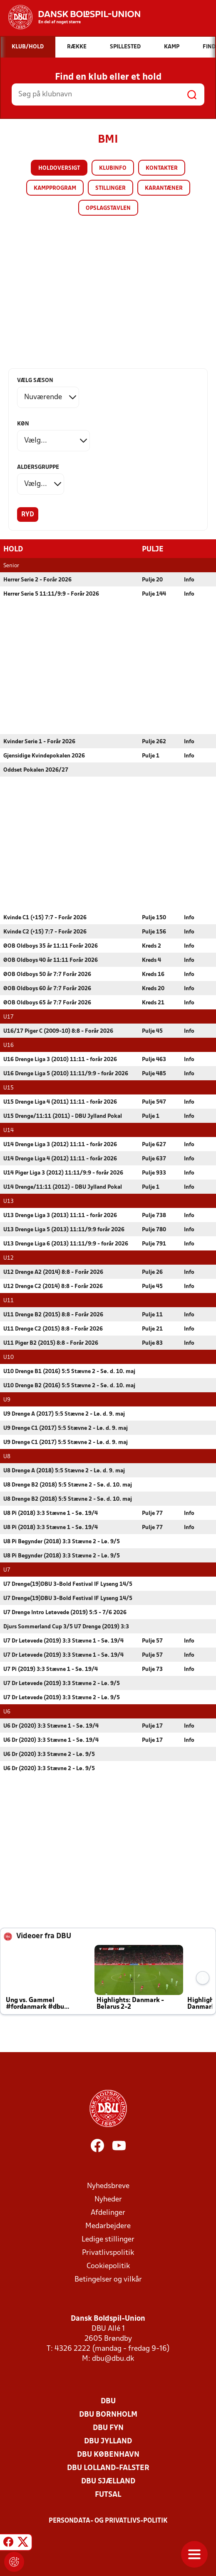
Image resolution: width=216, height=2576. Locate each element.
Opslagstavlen (108, 208)
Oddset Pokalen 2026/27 (35, 769)
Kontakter (162, 168)
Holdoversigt (59, 168)
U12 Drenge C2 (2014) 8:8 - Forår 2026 (53, 1286)
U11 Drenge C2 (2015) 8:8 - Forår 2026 (53, 1328)
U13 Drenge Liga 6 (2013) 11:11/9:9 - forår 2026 (65, 1243)
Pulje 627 (154, 1144)
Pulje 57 (152, 1640)
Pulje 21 (152, 1328)
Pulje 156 (154, 931)
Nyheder (108, 2199)
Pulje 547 (154, 1101)
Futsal (108, 2494)
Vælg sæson (35, 380)
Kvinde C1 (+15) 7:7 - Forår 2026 (45, 917)
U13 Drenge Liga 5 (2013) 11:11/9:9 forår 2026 (63, 1229)
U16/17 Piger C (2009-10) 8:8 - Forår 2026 (58, 1031)
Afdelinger (108, 2212)
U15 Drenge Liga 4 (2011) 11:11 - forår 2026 (60, 1101)
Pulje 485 (154, 1073)
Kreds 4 (151, 960)
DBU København (108, 2454)
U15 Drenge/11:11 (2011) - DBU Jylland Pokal (62, 1116)
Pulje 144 (154, 593)
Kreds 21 (153, 1002)
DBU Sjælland (108, 2481)
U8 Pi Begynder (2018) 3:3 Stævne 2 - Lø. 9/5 (61, 1541)
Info (189, 579)
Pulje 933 (154, 1172)
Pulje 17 (152, 1725)
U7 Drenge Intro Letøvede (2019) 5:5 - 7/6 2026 (65, 1612)
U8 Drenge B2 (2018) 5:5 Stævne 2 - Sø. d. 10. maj (67, 1484)
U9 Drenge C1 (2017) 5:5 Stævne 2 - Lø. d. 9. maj (65, 1428)
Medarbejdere (108, 2225)
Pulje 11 (152, 1314)
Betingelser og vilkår (108, 2279)
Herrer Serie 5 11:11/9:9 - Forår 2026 (51, 593)
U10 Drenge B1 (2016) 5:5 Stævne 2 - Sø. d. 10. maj (69, 1371)
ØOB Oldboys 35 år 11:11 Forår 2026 (50, 945)
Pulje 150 (154, 917)
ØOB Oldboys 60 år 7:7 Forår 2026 (47, 988)
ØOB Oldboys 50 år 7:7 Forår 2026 (47, 974)
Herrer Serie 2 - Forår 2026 (37, 579)
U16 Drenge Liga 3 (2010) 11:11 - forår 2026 (60, 1059)
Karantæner (164, 188)
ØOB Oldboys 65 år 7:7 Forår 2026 (47, 1002)
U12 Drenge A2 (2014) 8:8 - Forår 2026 (53, 1272)
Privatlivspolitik (108, 2252)
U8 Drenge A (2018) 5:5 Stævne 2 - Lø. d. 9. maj (64, 1470)
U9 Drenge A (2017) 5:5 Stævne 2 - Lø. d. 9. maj (64, 1413)
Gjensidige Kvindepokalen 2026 (44, 755)
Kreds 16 (153, 974)
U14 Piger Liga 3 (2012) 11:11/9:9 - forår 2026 (63, 1172)
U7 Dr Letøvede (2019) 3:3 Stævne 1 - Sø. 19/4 (63, 1640)
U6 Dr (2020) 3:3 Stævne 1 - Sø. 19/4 (51, 1725)
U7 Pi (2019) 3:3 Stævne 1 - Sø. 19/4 (50, 1669)
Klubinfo (113, 168)
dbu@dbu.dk (113, 2358)
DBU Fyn (108, 2427)
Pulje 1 (150, 755)
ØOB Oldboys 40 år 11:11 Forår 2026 (50, 960)
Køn (23, 424)
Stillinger (110, 188)
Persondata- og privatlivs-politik (108, 2520)
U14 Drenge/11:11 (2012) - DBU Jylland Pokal (62, 1187)
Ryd (27, 515)
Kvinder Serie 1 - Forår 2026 (39, 741)
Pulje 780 (154, 1229)
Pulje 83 (152, 1343)
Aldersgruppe (38, 467)
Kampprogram (55, 188)
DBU (108, 2401)
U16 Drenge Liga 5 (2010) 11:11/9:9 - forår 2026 (65, 1073)
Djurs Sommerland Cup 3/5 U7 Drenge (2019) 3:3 (66, 1626)
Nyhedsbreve (108, 2185)
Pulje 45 (152, 1031)
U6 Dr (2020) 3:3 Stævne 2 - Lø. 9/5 (49, 1754)
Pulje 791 (154, 1243)
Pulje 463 (154, 1059)
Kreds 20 (153, 988)
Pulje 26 (152, 1272)
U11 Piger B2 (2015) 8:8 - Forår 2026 (50, 1343)
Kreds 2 (151, 945)
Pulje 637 (154, 1158)
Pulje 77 (152, 1513)
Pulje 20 (152, 579)
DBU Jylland (108, 2441)
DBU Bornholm (108, 2414)
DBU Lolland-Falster (108, 2467)
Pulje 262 (154, 741)
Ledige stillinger (108, 2239)
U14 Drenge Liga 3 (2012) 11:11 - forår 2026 (60, 1144)
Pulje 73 (152, 1669)
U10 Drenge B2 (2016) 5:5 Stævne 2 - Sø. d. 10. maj (69, 1385)
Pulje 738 (154, 1215)
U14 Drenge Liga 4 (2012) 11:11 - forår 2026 (60, 1158)
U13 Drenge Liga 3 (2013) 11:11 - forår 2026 (60, 1215)
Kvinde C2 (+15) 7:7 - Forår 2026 (45, 931)
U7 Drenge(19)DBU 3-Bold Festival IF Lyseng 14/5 (67, 1584)
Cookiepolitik (108, 2265)
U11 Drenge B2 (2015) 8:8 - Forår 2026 (53, 1314)
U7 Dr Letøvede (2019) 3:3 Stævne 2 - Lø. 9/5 (61, 1683)
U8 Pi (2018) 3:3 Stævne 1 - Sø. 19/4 (50, 1513)
